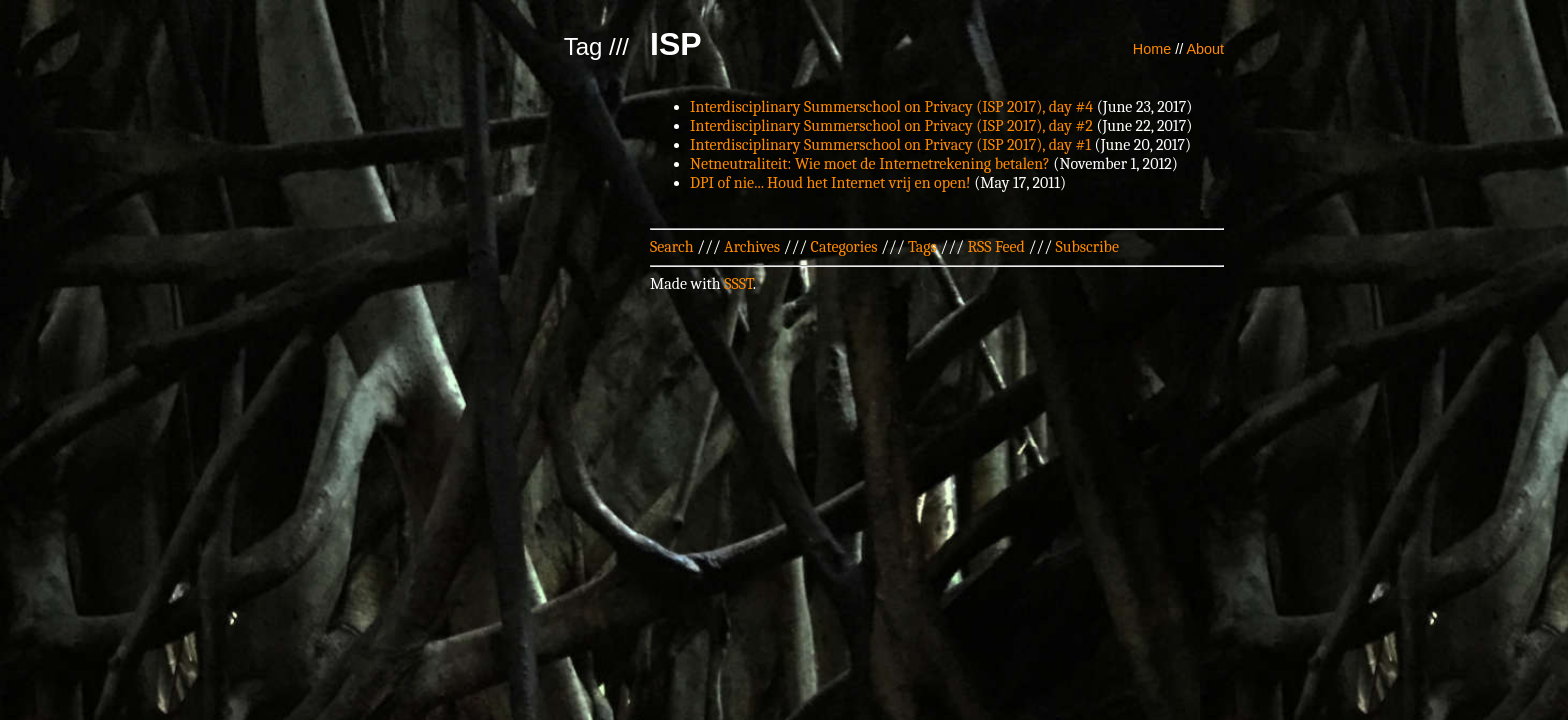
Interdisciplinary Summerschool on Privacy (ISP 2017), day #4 (891, 107)
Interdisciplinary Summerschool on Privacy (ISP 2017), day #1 (890, 145)
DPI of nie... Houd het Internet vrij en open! (830, 183)
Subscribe (1087, 247)
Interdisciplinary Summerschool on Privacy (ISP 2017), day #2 (891, 126)
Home (1152, 49)
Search (672, 247)
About (1205, 49)
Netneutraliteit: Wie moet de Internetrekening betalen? (870, 164)
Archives (752, 247)
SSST (738, 284)
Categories (844, 247)
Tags (922, 247)
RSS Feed (996, 247)
